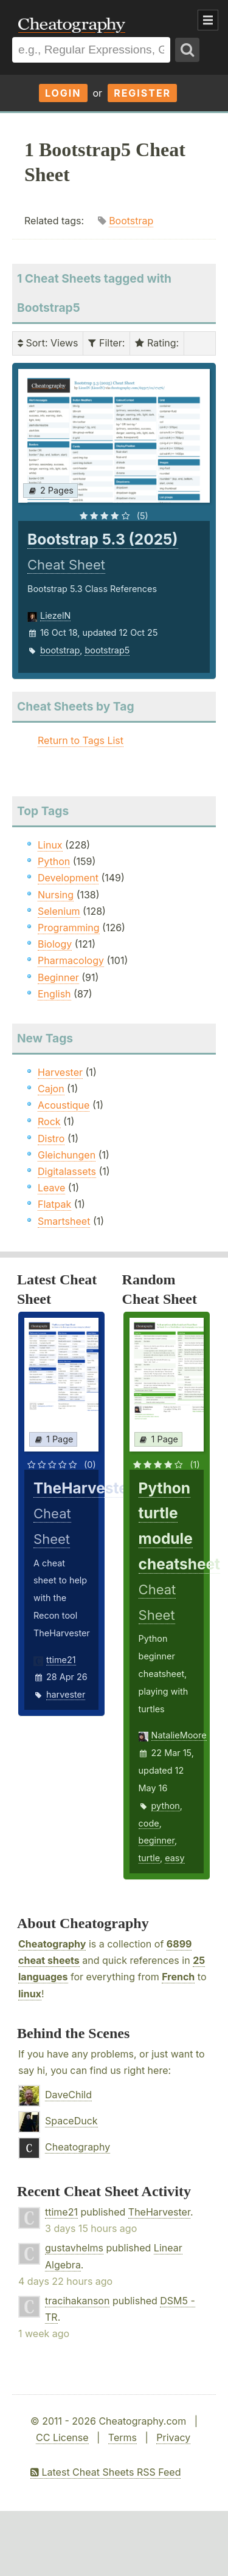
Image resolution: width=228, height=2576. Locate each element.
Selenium (59, 911)
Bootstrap (131, 221)
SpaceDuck (71, 2121)
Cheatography (52, 1944)
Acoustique (63, 1105)
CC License (62, 2437)
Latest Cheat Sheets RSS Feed (105, 2472)
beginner (156, 1840)
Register (142, 93)
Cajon (51, 1089)
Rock (49, 1121)
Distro (51, 1138)
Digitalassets (67, 1171)
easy (174, 1858)
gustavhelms (74, 2248)
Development (68, 878)
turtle (149, 1858)
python (165, 1805)
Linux (50, 845)
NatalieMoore (179, 1735)
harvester (65, 1694)
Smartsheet (64, 1221)
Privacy (173, 2437)
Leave (51, 1188)
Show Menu (208, 20)
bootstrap (60, 650)
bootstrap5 (107, 650)
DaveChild (68, 2095)
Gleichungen (66, 1155)
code (149, 1823)
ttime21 (61, 1660)
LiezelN (55, 615)
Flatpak (54, 1204)
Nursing (56, 895)
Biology (55, 944)
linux (29, 1994)
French (178, 1977)
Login (63, 93)
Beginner (58, 977)
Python (54, 861)
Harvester (60, 1072)
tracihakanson (77, 2301)
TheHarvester (159, 2212)
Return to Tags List (80, 740)
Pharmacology (71, 960)
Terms (122, 2437)
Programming (69, 927)
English (54, 994)
